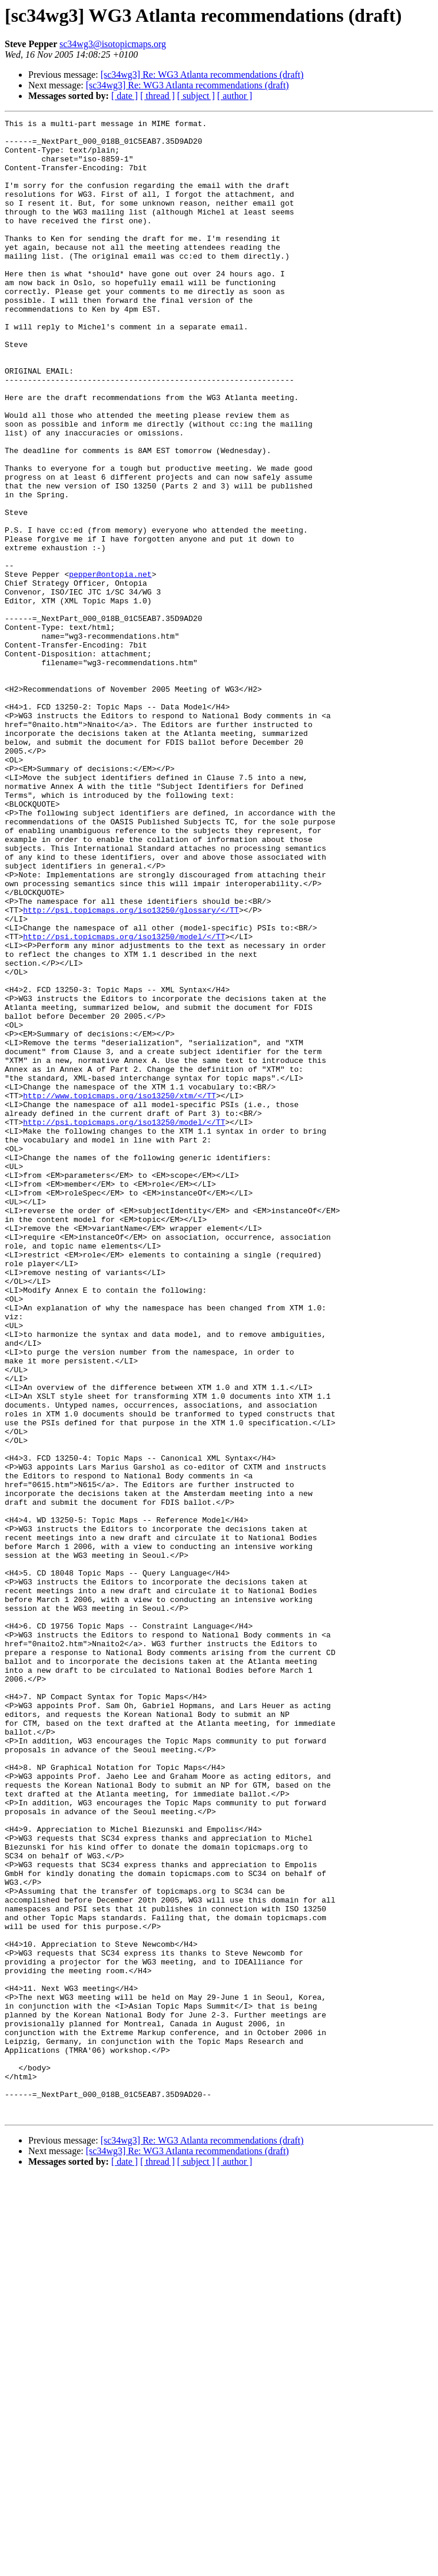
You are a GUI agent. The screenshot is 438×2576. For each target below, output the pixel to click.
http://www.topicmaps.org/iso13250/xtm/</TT (119, 1291)
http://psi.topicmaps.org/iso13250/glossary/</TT (131, 1069)
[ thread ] (157, 96)
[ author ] (235, 96)
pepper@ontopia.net (110, 665)
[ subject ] (196, 96)
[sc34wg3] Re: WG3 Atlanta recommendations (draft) (202, 75)
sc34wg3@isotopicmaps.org (112, 44)
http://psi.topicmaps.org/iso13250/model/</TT (124, 1100)
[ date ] (124, 96)
